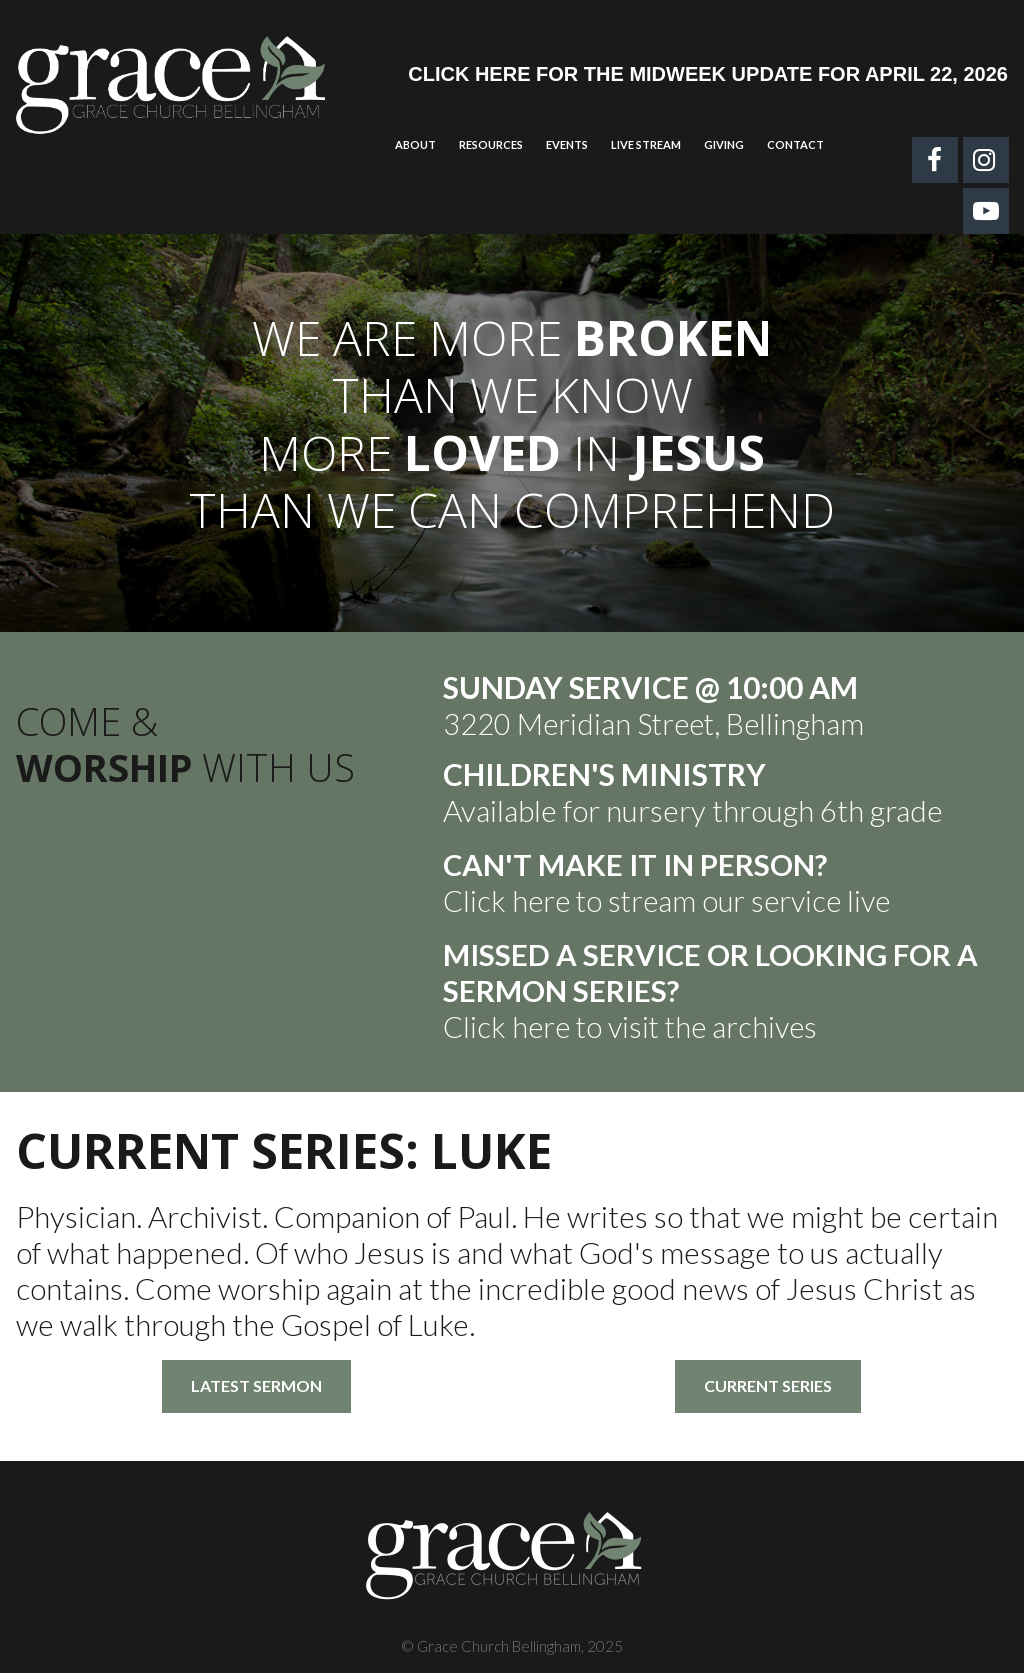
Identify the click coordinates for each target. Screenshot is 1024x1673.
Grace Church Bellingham (499, 1646)
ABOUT (415, 144)
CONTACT (795, 144)
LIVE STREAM (646, 144)
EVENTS (567, 144)
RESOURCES (491, 144)
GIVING (724, 144)
